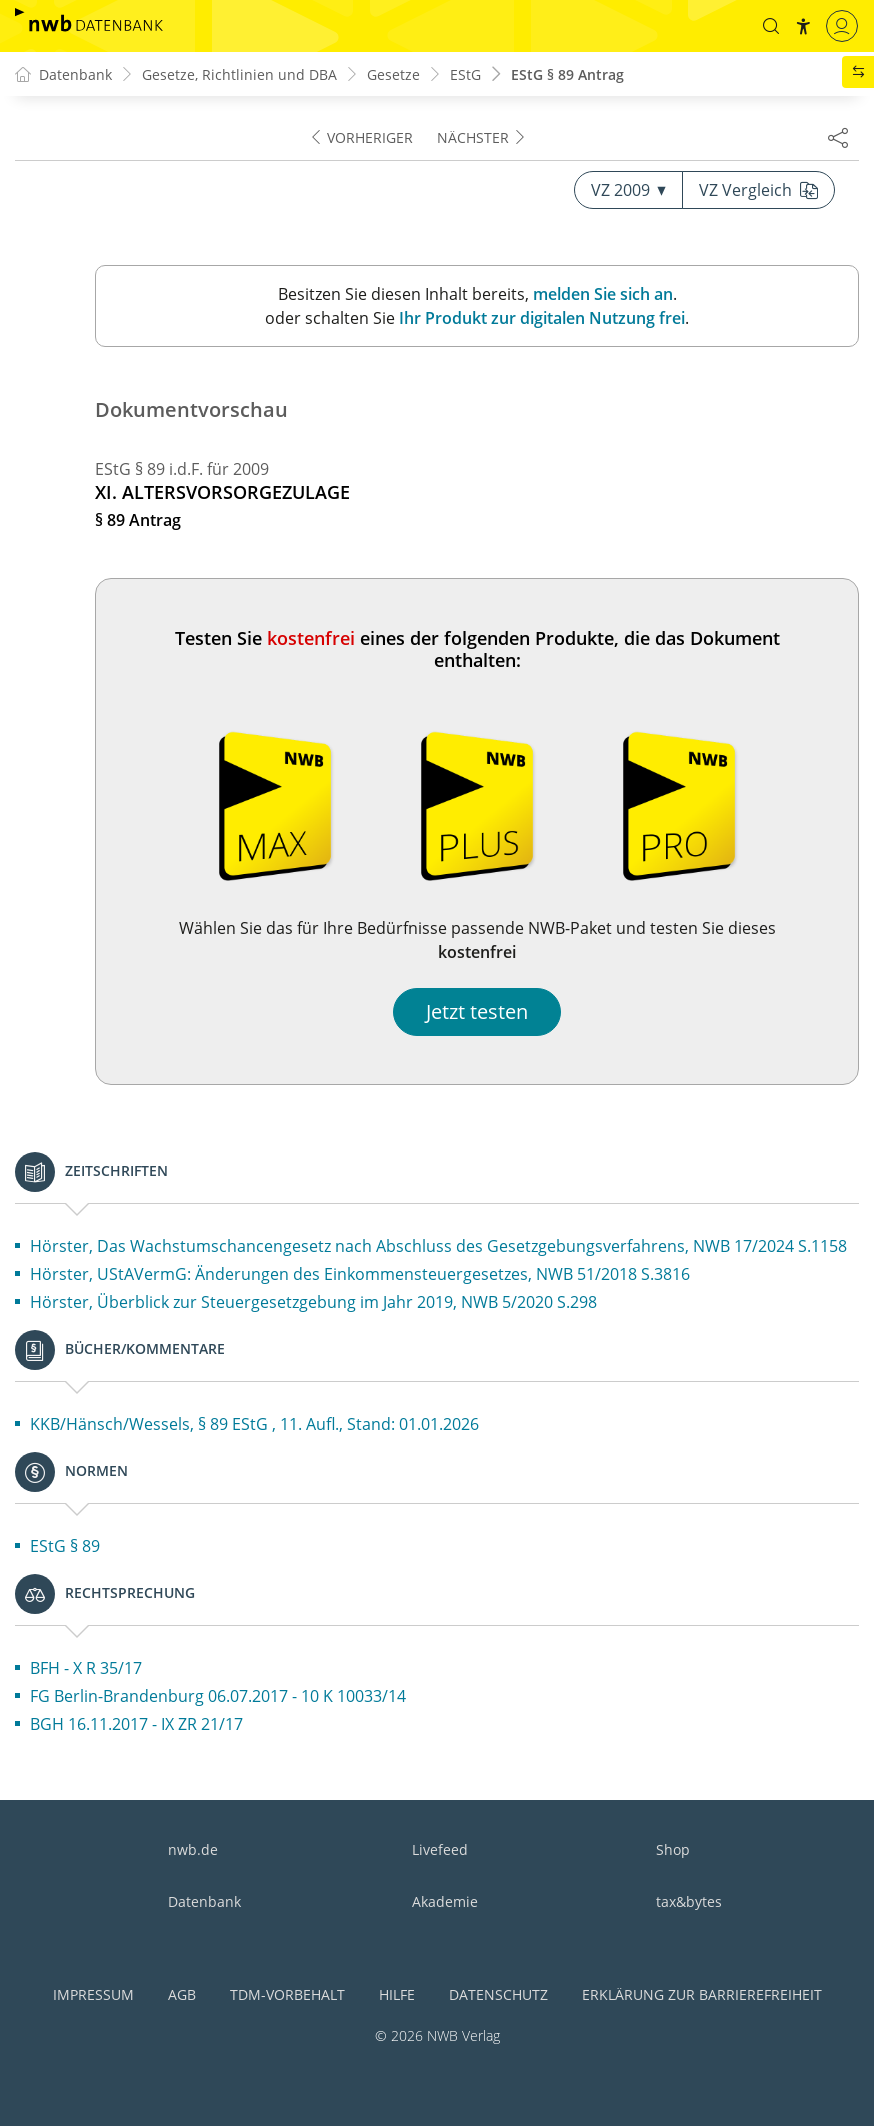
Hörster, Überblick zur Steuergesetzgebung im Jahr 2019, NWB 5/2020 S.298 (313, 1302)
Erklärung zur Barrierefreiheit (702, 1994)
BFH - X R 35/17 (86, 1668)
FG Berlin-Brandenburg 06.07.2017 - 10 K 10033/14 (218, 1696)
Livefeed (440, 1849)
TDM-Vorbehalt (287, 1994)
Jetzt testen (477, 1011)
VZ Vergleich (758, 190)
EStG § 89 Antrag (567, 74)
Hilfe (397, 1994)
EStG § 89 (65, 1546)
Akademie (445, 1901)
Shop (673, 1849)
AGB (182, 1994)
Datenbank (204, 1901)
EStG (465, 74)
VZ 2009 (628, 190)
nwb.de (193, 1849)
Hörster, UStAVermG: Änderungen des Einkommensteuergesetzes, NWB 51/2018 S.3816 (360, 1274)
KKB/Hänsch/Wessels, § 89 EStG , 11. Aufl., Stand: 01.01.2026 (254, 1424)
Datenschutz (498, 1994)
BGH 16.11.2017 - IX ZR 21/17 (136, 1724)
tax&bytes (689, 1901)
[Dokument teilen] (838, 137)
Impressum (93, 1994)
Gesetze (393, 74)
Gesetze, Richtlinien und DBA (239, 74)
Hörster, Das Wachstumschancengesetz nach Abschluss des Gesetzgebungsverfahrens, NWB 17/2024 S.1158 (438, 1246)
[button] (771, 26)
